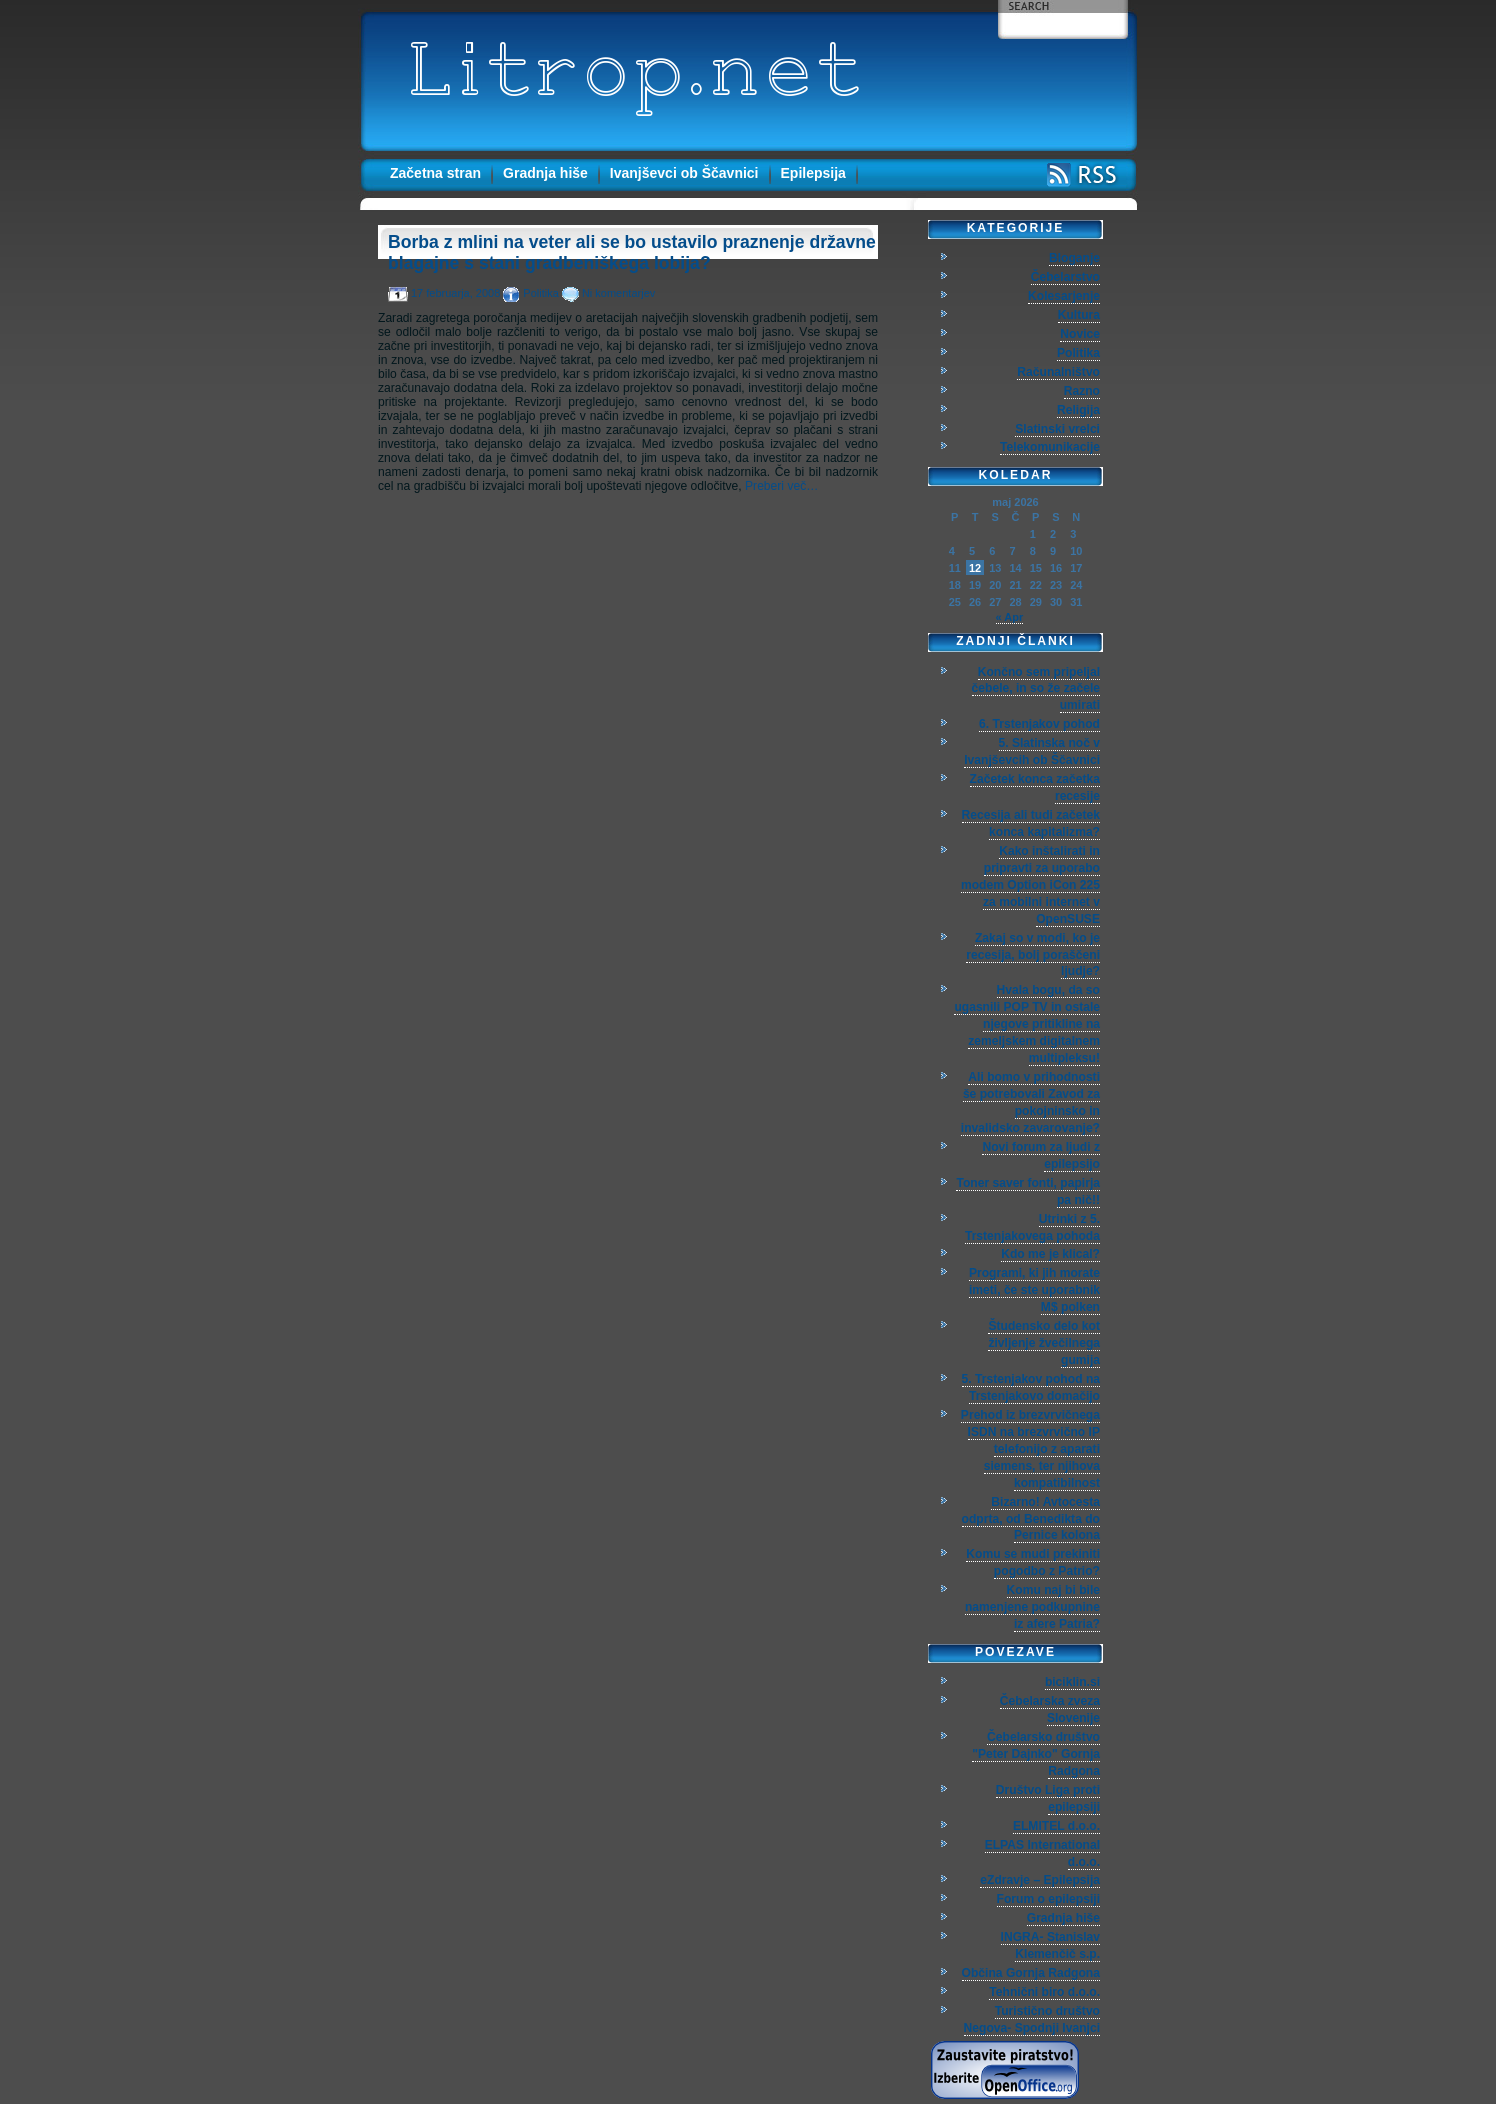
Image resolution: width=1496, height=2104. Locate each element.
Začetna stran (435, 173)
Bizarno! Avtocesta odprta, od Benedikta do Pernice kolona (1031, 1519)
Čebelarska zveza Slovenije (1050, 1709)
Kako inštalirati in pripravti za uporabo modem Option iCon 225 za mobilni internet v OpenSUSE (1030, 885)
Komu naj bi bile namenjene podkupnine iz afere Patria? (1032, 1607)
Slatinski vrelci (1057, 429)
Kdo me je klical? (1050, 1254)
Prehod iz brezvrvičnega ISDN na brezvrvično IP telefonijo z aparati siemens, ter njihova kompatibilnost (1030, 1449)
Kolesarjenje (1064, 296)
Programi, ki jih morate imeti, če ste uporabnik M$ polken (1034, 1290)
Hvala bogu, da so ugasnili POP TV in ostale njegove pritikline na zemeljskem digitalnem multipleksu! (1027, 1024)
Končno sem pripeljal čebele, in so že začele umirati (1036, 689)
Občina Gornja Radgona (1031, 1973)
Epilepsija (813, 173)
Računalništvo (1058, 372)
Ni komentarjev (618, 293)
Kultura (1079, 315)
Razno (1082, 391)
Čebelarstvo (1065, 277)
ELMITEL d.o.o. (1056, 1826)
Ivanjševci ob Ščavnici (684, 173)
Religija (1078, 410)
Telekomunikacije (1050, 447)
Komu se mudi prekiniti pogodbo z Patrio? (1033, 1562)
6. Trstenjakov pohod (1039, 724)
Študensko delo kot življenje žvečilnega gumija (1044, 1343)
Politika (540, 293)
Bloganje (1074, 258)
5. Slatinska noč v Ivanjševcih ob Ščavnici (1032, 751)
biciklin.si (1072, 1682)
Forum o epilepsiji (1048, 1899)
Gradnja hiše (545, 173)
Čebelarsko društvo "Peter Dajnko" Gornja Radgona (1036, 1754)
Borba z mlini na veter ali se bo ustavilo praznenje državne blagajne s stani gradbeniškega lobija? (632, 252)
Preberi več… (781, 486)
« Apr (1010, 617)
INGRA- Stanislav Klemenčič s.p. (1050, 1945)
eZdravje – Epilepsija (1040, 1880)
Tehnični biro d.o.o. (1044, 1992)
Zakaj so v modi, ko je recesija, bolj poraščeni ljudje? (1033, 955)
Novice (1080, 334)
